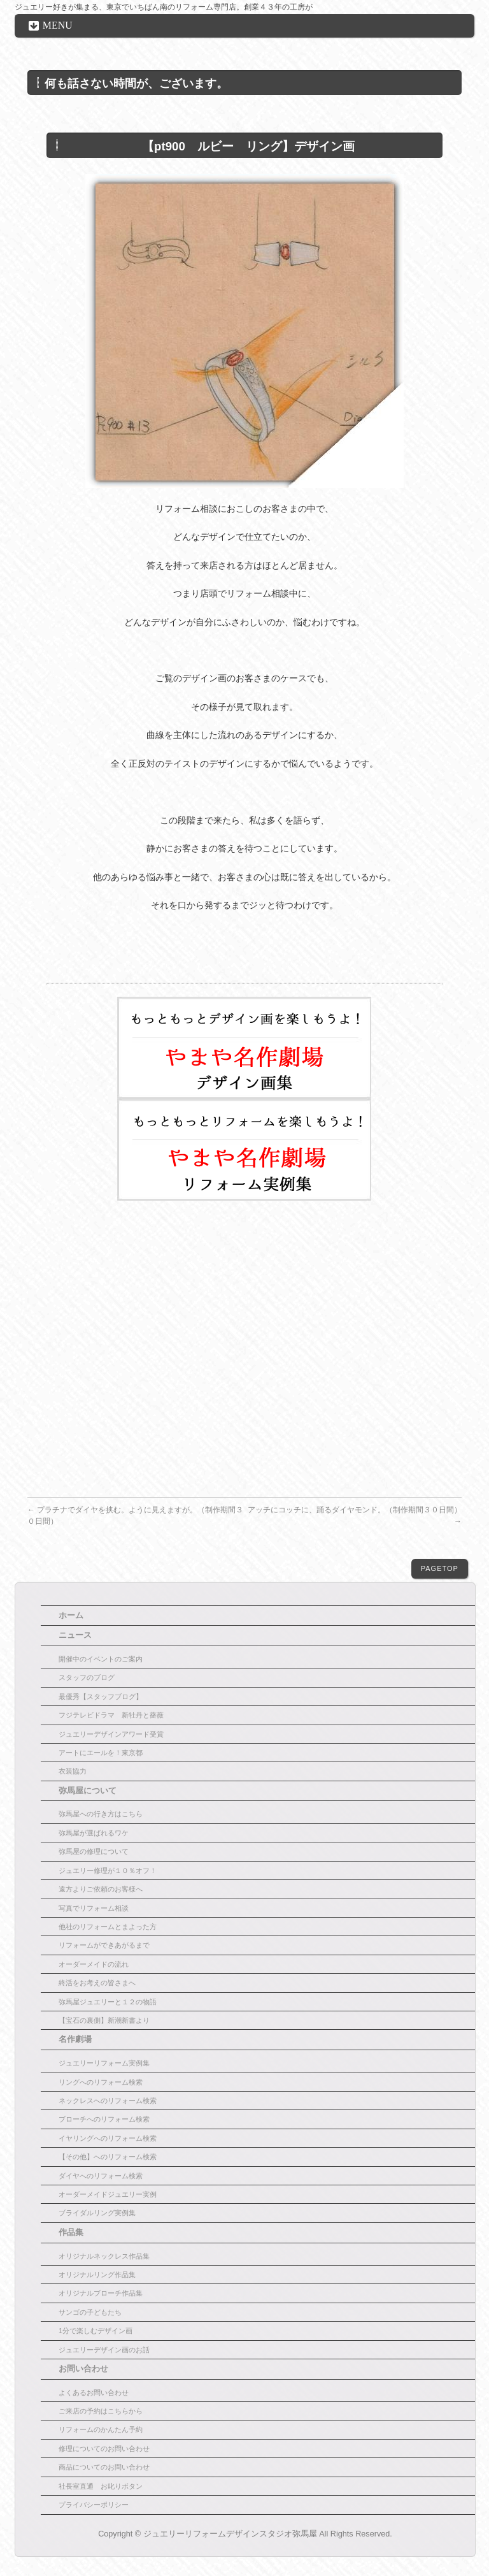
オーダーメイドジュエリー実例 (108, 2194)
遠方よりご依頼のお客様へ (101, 1889)
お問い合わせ (83, 2368)
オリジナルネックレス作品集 (104, 2256)
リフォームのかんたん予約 (101, 2429)
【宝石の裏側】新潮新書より (104, 2020)
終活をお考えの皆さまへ (97, 1982)
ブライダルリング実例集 (97, 2213)
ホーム (71, 1615)
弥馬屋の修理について (94, 1851)
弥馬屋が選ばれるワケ (94, 1833)
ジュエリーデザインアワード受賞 (111, 1734)
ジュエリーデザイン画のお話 (104, 2350)
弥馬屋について (88, 1790)
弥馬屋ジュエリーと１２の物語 (108, 2002)
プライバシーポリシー (94, 2504)
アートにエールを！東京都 (101, 1752)
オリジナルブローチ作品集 (101, 2293)
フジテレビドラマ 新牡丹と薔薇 (111, 1715)
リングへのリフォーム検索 (101, 2082)
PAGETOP (439, 1568)
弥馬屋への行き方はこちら (101, 1814)
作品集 (71, 2232)
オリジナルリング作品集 (97, 2274)
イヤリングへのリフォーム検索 (108, 2138)
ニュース (75, 1635)
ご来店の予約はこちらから (101, 2411)
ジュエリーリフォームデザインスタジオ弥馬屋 (230, 2533)
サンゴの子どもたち (90, 2312)
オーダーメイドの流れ (94, 1964)
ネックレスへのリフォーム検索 (108, 2100)
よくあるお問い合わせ (94, 2392)
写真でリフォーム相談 (94, 1908)
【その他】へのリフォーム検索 (108, 2156)
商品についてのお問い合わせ (104, 2467)
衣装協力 (73, 1771)
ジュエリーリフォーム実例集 (104, 2063)
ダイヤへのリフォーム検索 (101, 2176)
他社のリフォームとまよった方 (108, 1926)
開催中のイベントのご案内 (101, 1659)
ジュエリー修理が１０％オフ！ (108, 1870)
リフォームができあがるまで (104, 1945)
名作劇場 (75, 2039)
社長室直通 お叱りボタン (101, 2486)
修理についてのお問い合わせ (104, 2448)
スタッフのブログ (87, 1677)
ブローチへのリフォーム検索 (104, 2119)
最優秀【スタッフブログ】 (101, 1696)
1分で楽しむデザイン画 (95, 2330)
